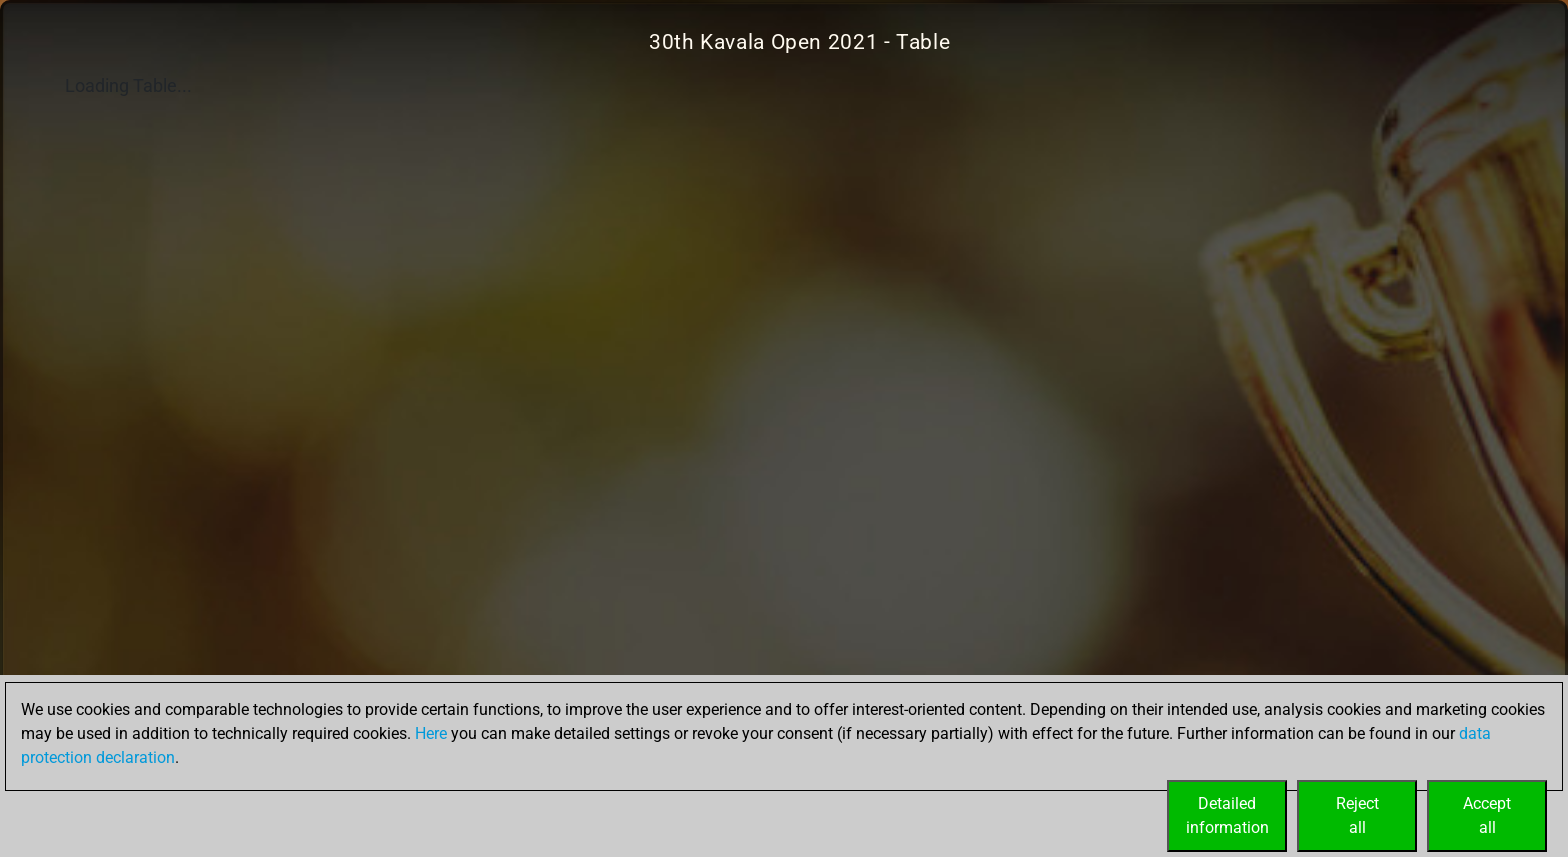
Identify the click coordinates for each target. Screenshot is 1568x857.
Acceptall (1487, 815)
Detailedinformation (1227, 815)
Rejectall (1357, 815)
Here (431, 733)
